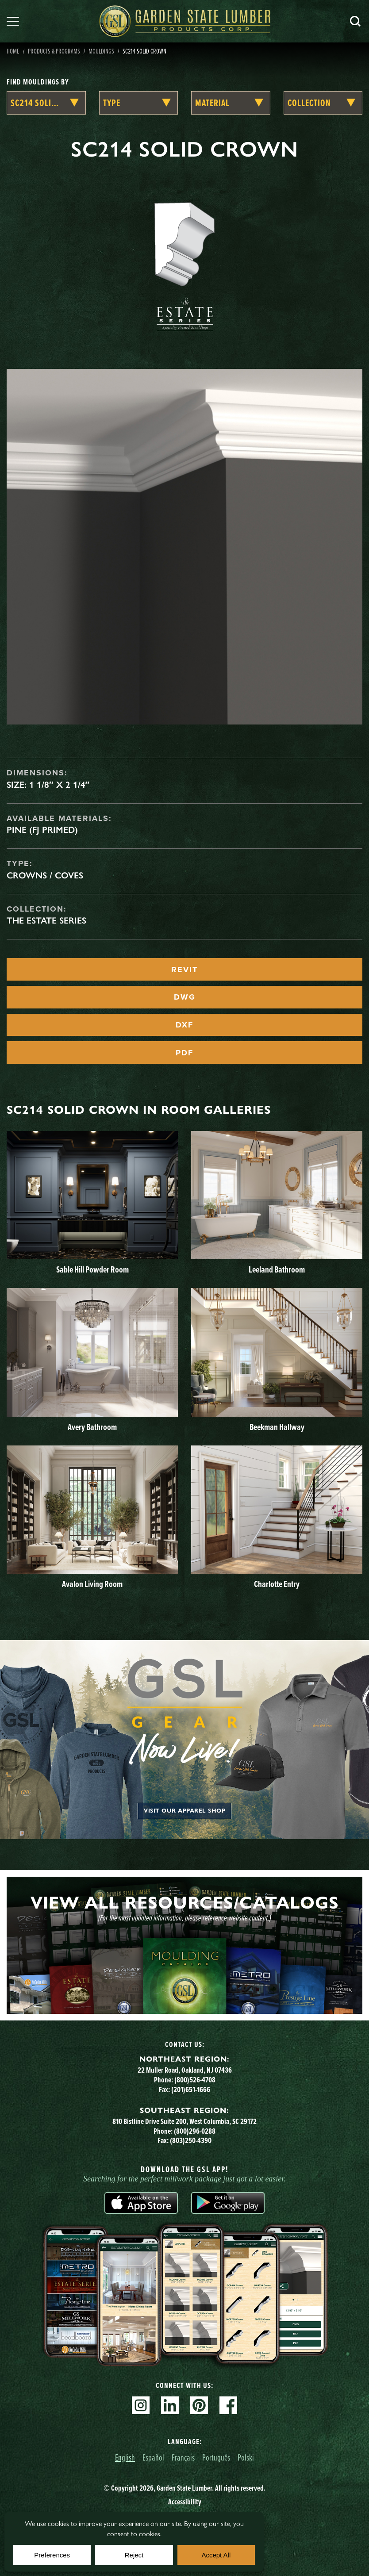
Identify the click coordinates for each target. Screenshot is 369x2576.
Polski (246, 2457)
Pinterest (199, 2405)
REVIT (184, 969)
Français (183, 2457)
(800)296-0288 (194, 2131)
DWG (185, 997)
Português (216, 2457)
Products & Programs (54, 51)
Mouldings (101, 51)
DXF (184, 1025)
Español (153, 2457)
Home (13, 51)
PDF (184, 1052)
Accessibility (184, 2501)
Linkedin (170, 2405)
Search (355, 21)
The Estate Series (46, 920)
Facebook (228, 2405)
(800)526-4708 (194, 2079)
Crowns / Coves (45, 875)
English (125, 2457)
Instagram (141, 2405)
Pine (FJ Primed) (42, 829)
